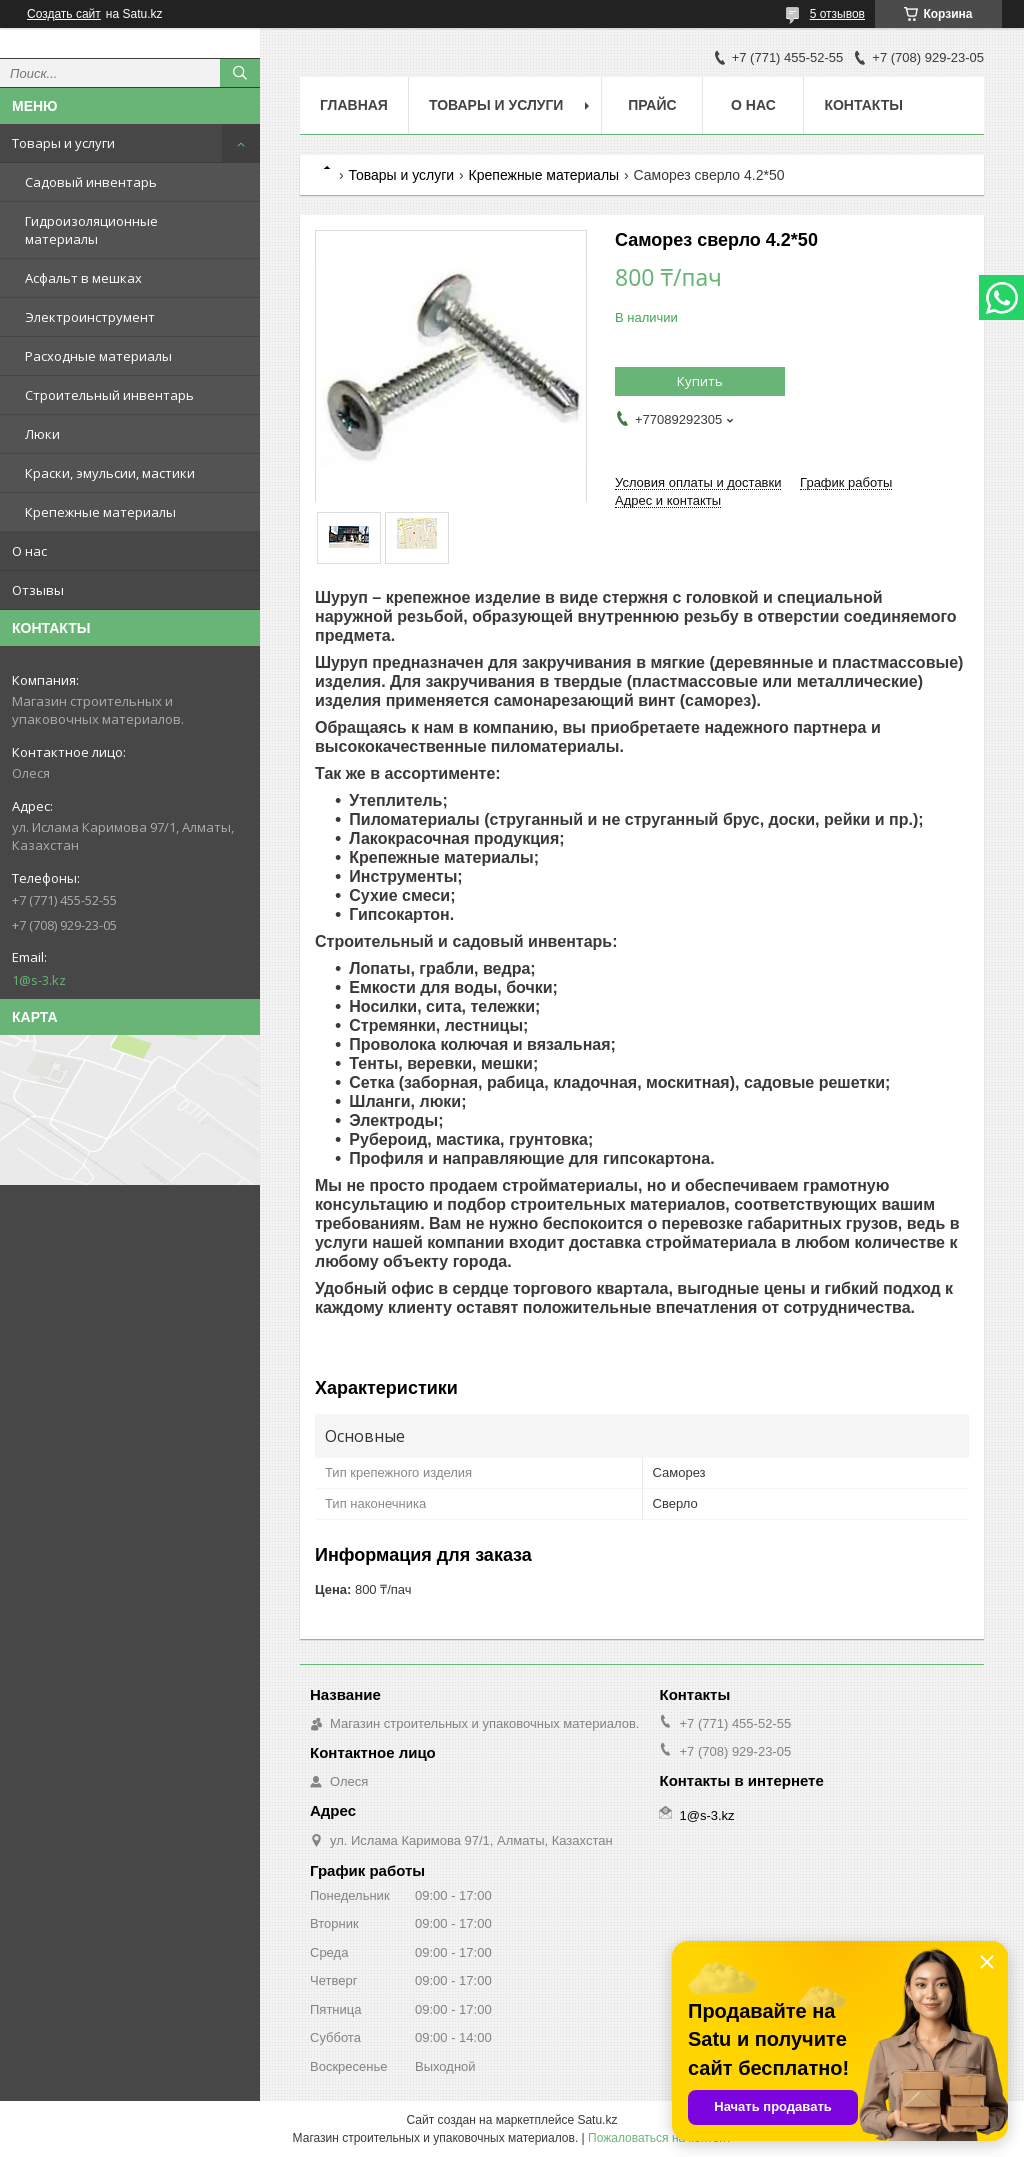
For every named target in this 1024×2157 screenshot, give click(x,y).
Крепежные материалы (100, 512)
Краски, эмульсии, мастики (110, 473)
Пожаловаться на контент (659, 2138)
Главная (354, 105)
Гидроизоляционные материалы (91, 230)
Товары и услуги (63, 143)
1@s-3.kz (39, 980)
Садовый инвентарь (91, 182)
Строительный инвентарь (109, 395)
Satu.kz (597, 2120)
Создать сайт (64, 14)
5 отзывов (837, 14)
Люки (42, 434)
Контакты (863, 105)
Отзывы (38, 590)
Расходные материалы (98, 356)
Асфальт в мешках (83, 278)
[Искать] (240, 73)
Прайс (652, 105)
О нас (29, 551)
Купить (700, 381)
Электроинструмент (90, 317)
